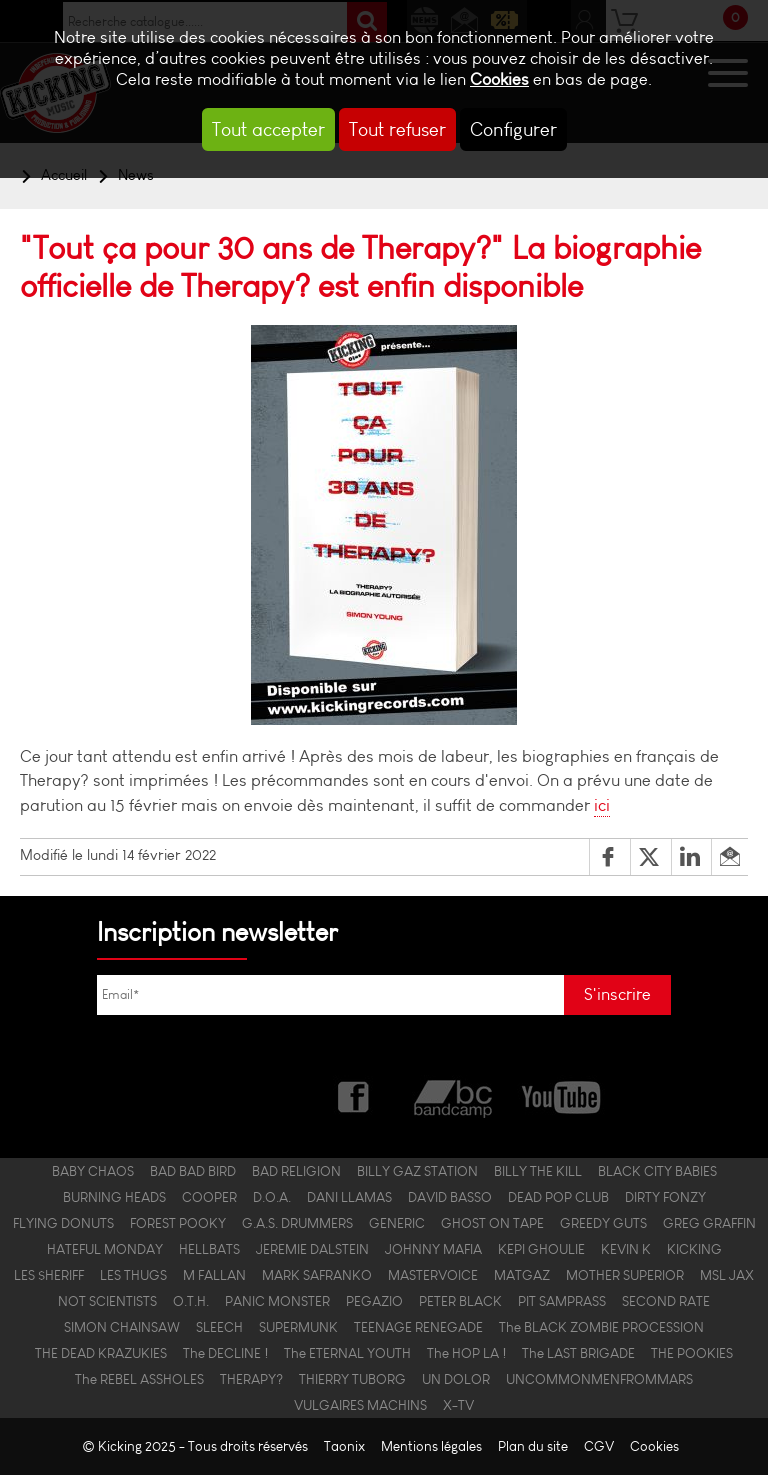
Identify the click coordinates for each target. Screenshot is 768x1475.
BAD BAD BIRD (193, 1171)
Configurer (513, 129)
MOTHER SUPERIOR (625, 1275)
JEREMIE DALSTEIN (312, 1249)
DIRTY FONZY (665, 1197)
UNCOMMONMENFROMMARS (599, 1379)
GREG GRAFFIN (709, 1223)
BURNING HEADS (114, 1197)
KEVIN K (626, 1249)
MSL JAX (727, 1275)
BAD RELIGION (296, 1171)
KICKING (694, 1249)
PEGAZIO (374, 1301)
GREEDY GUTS (603, 1223)
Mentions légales (431, 1446)
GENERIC (397, 1223)
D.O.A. (272, 1197)
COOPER (209, 1197)
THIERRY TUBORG (352, 1379)
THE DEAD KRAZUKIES (101, 1353)
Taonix (344, 1446)
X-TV (458, 1405)
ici (602, 805)
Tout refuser (397, 129)
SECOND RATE (666, 1301)
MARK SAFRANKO (317, 1275)
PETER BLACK (460, 1301)
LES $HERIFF (49, 1275)
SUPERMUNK (298, 1327)
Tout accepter (268, 129)
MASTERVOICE (433, 1275)
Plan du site (533, 1446)
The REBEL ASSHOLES (139, 1379)
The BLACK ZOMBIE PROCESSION (601, 1327)
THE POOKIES (692, 1353)
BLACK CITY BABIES (657, 1171)
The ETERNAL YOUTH (347, 1353)
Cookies (499, 79)
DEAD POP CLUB (558, 1197)
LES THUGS (133, 1275)
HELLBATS (209, 1249)
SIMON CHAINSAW (122, 1327)
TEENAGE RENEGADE (418, 1327)
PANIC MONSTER (277, 1301)
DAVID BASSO (450, 1197)
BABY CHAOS (93, 1171)
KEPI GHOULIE (541, 1249)
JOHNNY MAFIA (433, 1249)
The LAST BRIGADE (578, 1353)
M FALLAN (214, 1275)
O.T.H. (191, 1301)
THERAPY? (251, 1379)
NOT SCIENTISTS (107, 1301)
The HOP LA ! (466, 1353)
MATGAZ (522, 1275)
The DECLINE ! (225, 1353)
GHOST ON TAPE (492, 1223)
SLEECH (219, 1327)
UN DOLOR (456, 1379)
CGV (599, 1446)
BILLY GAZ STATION (417, 1171)
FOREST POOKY (178, 1223)
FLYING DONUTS (63, 1223)
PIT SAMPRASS (562, 1301)
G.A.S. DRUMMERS (297, 1223)
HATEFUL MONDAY (105, 1249)
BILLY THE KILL (538, 1171)
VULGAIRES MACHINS (360, 1405)
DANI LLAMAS (349, 1197)
